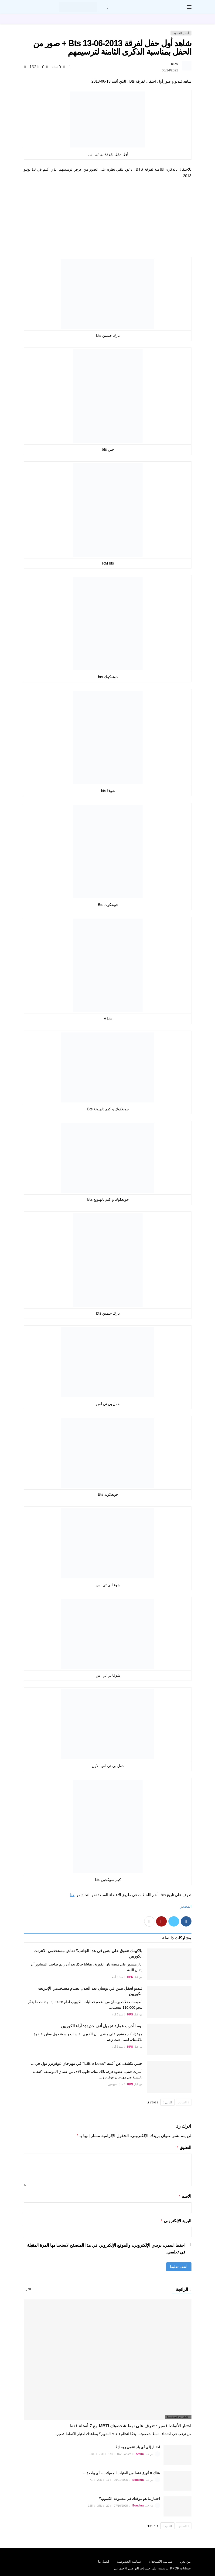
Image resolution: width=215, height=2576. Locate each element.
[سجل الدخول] (107, 7)
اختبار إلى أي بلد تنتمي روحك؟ (138, 2445)
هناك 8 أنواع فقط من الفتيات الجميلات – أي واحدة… (121, 2471)
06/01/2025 (122, 2478)
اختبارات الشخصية (178, 2415)
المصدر (185, 1906)
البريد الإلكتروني (175, 2219)
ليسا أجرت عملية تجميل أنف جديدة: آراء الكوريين (102, 2026)
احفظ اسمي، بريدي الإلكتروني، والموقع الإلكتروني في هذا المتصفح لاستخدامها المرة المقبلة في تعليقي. (106, 2247)
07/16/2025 (122, 2504)
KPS (174, 64)
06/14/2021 (170, 70)
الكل (28, 2287)
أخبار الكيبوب (181, 33)
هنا (72, 1895)
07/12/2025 (125, 2452)
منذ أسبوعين (116, 2084)
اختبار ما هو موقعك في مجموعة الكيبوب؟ (129, 2497)
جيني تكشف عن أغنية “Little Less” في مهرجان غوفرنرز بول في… (87, 2063)
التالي (167, 2102)
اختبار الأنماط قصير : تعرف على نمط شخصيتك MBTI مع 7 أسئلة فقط (130, 2424)
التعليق (183, 2147)
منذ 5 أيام (118, 2014)
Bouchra (138, 2478)
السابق (183, 2102)
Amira (140, 2452)
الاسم (184, 2195)
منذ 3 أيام (118, 1977)
